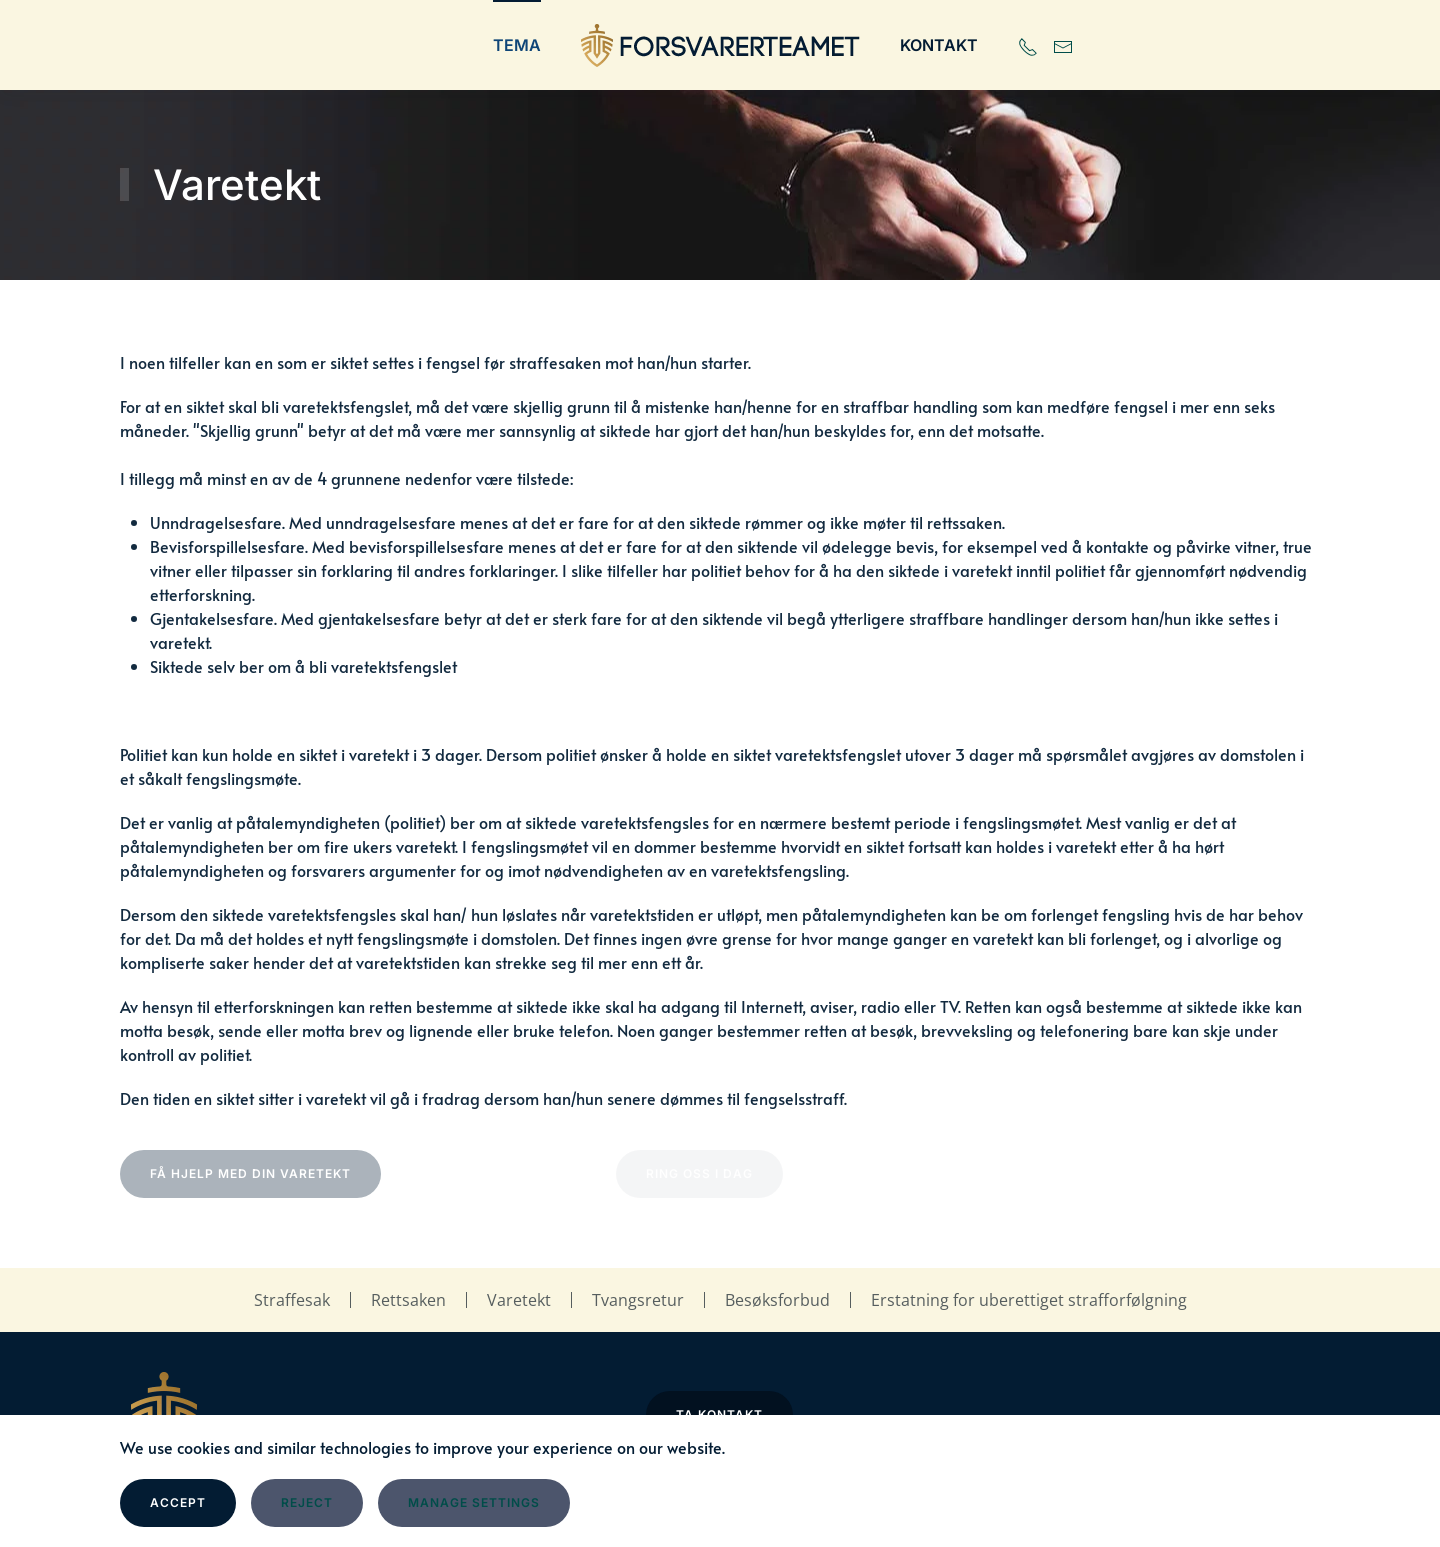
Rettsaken (408, 1300)
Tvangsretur (638, 1300)
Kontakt (939, 45)
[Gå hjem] (720, 45)
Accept (178, 1502)
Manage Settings (474, 1502)
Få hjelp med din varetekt (250, 1173)
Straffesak (292, 1300)
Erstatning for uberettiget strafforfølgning (1029, 1300)
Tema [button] (517, 45)
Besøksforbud (777, 1300)
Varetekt (519, 1300)
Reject (307, 1502)
